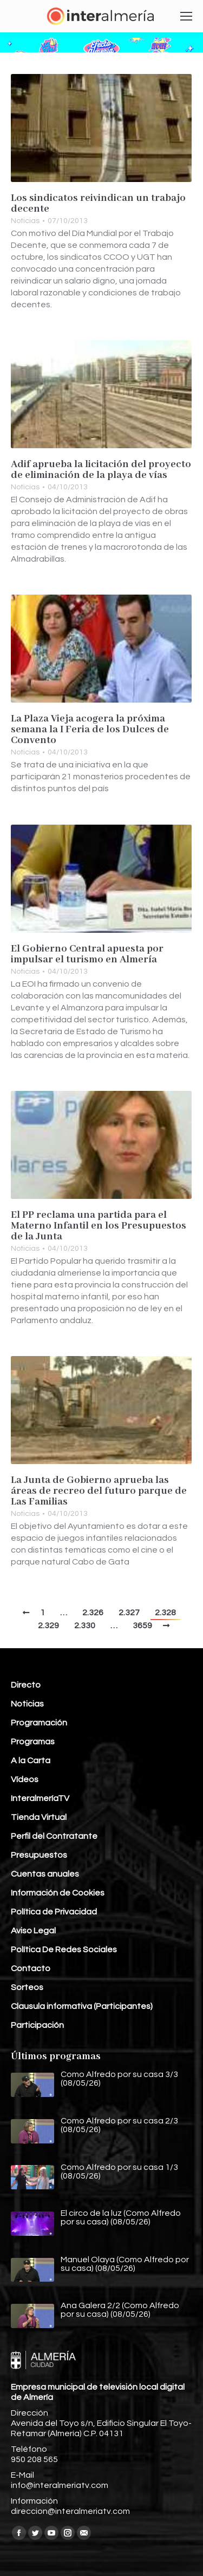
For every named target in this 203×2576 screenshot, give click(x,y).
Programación (39, 1722)
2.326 (92, 1612)
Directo (26, 1685)
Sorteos (27, 1987)
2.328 (165, 1612)
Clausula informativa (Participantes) (82, 2006)
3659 (142, 1625)
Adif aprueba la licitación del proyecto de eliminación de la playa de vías (101, 470)
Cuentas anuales (45, 1874)
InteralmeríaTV (40, 1798)
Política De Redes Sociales (64, 1949)
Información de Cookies (57, 1893)
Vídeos (24, 1779)
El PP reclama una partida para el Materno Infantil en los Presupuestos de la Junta (98, 1226)
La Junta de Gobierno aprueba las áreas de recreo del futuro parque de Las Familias (99, 1491)
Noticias (25, 221)
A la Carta (30, 1760)
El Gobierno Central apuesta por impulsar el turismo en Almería (87, 954)
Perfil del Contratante (54, 1836)
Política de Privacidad (54, 1911)
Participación (37, 2025)
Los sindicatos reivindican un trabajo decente (98, 203)
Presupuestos (39, 1855)
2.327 (129, 1612)
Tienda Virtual (39, 1817)
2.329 (48, 1625)
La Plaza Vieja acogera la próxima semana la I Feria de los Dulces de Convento (90, 729)
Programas (33, 1741)
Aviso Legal (33, 1930)
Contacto (30, 1968)
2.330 (84, 1625)
